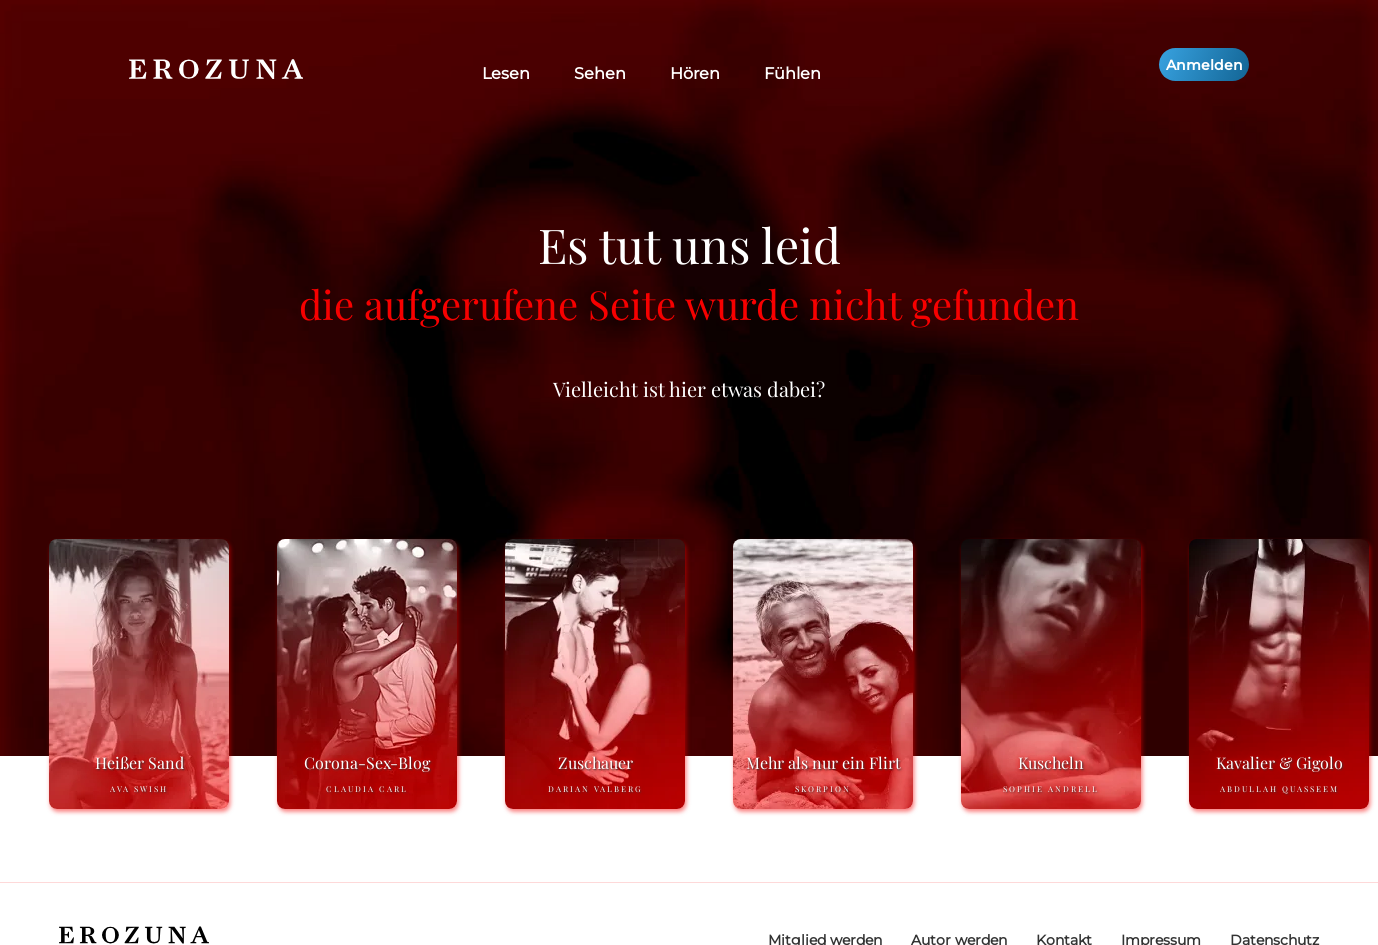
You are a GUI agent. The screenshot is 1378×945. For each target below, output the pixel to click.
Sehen (600, 73)
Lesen (506, 73)
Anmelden (1204, 65)
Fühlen (792, 73)
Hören (695, 73)
